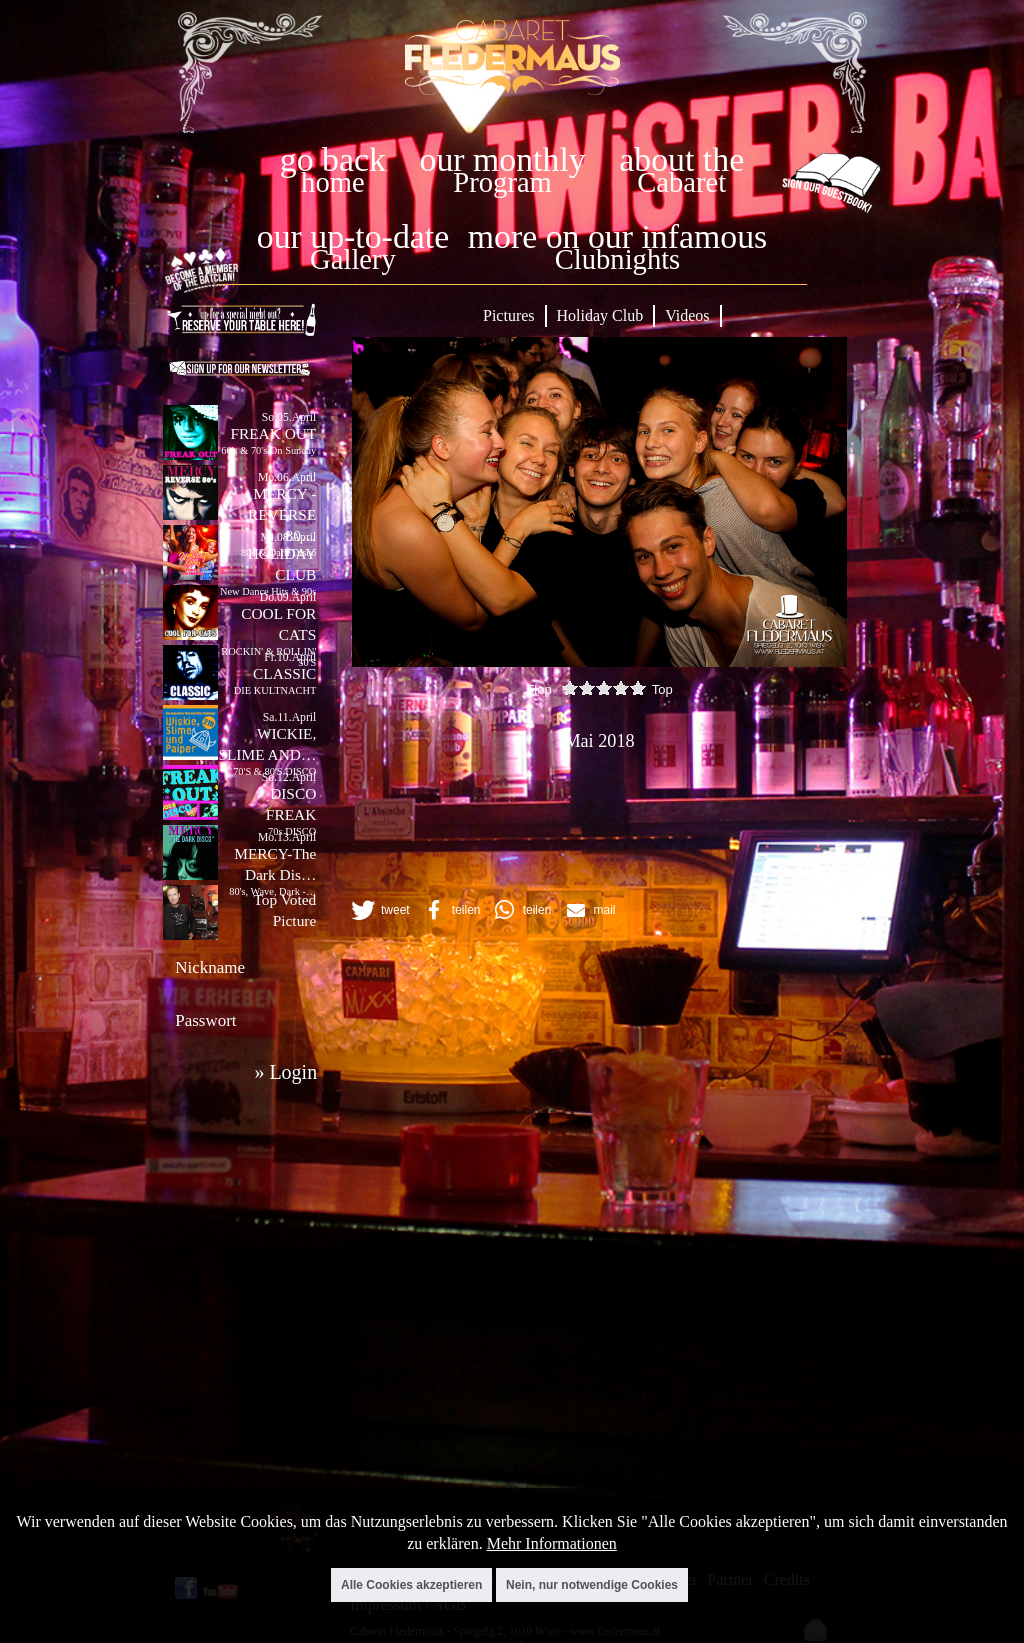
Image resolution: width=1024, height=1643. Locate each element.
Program (502, 182)
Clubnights (618, 259)
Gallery (353, 259)
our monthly (503, 159)
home (333, 182)
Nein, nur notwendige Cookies (592, 1585)
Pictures (509, 315)
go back (333, 159)
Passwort (205, 1020)
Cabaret (681, 182)
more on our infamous (617, 236)
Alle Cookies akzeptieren (411, 1585)
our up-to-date (353, 236)
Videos (687, 315)
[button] (379, 910)
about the (681, 159)
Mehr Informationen (552, 1543)
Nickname (210, 967)
